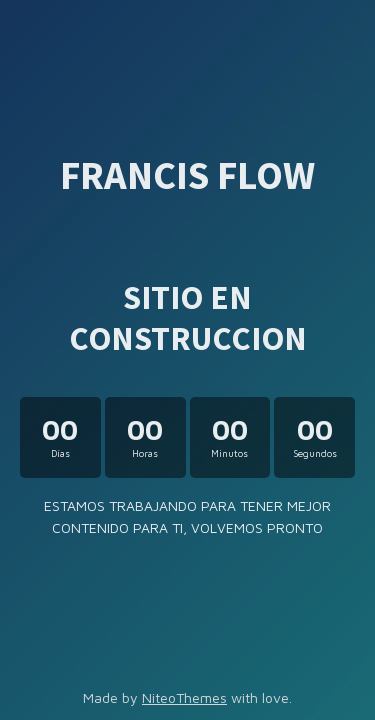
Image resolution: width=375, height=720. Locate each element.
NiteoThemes (184, 697)
